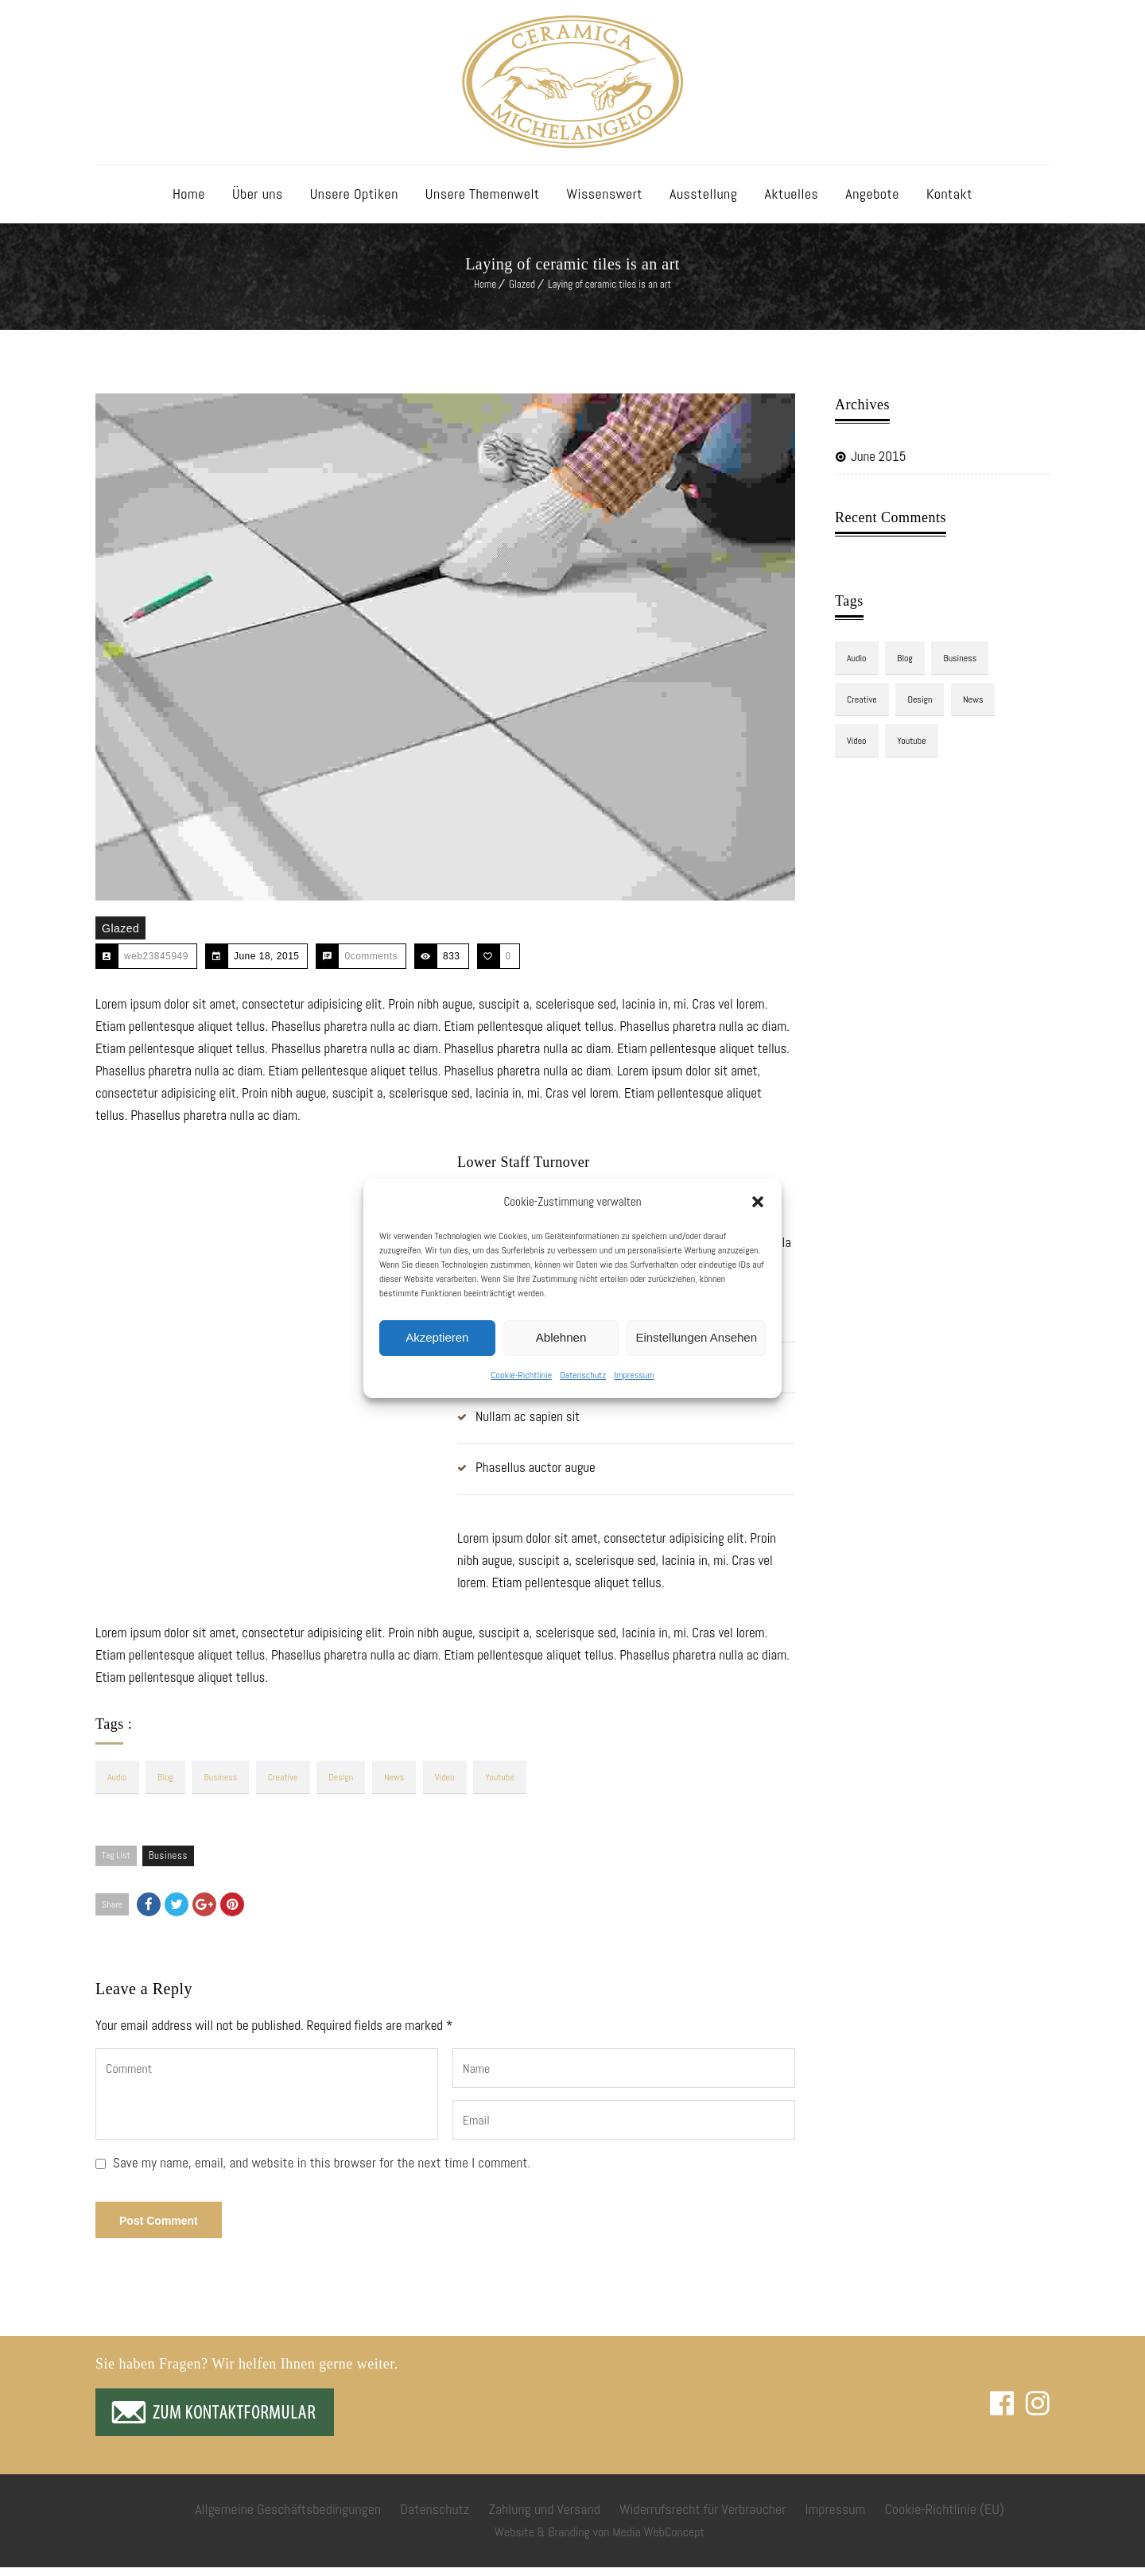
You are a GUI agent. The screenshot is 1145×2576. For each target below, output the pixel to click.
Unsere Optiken (354, 202)
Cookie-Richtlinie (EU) (944, 2517)
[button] (758, 1202)
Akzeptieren (437, 1337)
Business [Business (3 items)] (222, 1786)
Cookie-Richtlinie (521, 1375)
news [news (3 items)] (399, 1786)
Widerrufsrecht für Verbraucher (702, 2517)
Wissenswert (605, 202)
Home (189, 202)
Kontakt (949, 202)
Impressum (634, 1375)
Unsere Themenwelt (482, 202)
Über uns (257, 202)
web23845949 (156, 964)
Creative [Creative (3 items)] (286, 1786)
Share (112, 1913)
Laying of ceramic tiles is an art (609, 293)
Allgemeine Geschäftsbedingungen (288, 2517)
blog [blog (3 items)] (167, 1786)
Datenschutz (583, 1375)
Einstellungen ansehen (696, 1337)
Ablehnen (561, 1337)
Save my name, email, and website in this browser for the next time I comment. (322, 2171)
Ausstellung (703, 202)
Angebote (872, 202)
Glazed (522, 293)
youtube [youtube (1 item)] (507, 1786)
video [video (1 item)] (451, 1786)
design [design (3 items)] (345, 1786)
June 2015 (878, 465)
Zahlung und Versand (544, 2517)
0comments (371, 964)
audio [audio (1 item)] (117, 1786)
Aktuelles (791, 202)
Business (168, 1864)
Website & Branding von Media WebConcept (599, 2540)
